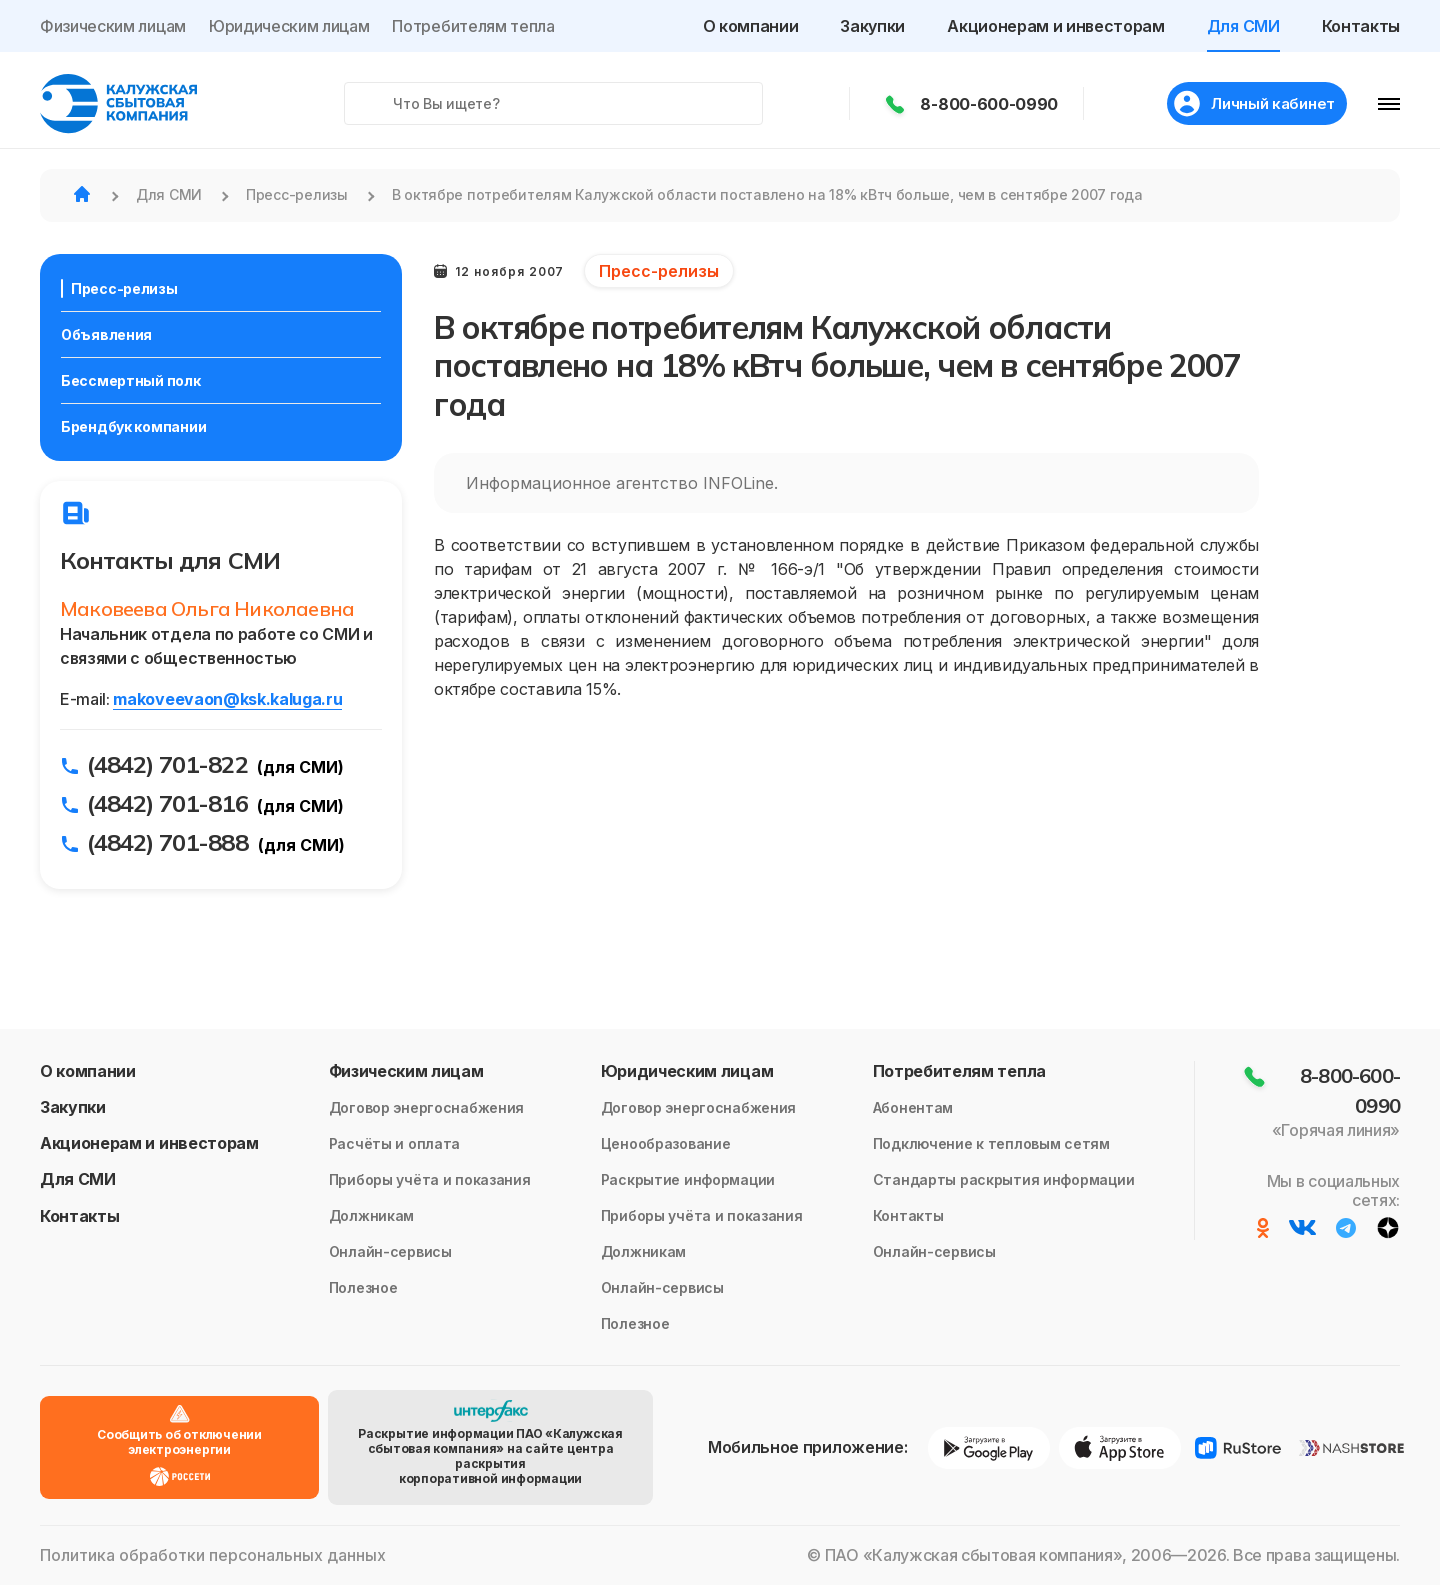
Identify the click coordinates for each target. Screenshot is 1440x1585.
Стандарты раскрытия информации (1004, 1179)
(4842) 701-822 (167, 764)
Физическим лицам (113, 26)
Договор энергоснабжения (427, 1107)
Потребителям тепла (473, 26)
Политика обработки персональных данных (213, 1555)
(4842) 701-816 (167, 803)
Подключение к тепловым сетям (991, 1143)
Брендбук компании (133, 426)
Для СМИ (1243, 26)
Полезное (363, 1287)
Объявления (106, 334)
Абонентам (913, 1107)
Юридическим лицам (289, 26)
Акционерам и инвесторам (1056, 26)
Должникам (371, 1215)
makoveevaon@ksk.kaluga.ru (227, 699)
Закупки (872, 26)
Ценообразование (666, 1143)
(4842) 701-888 (167, 842)
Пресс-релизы (124, 288)
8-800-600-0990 (984, 104)
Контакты (1361, 26)
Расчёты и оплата (395, 1143)
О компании (751, 26)
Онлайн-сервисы (390, 1251)
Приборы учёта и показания (430, 1179)
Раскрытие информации (688, 1179)
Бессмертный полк (131, 380)
